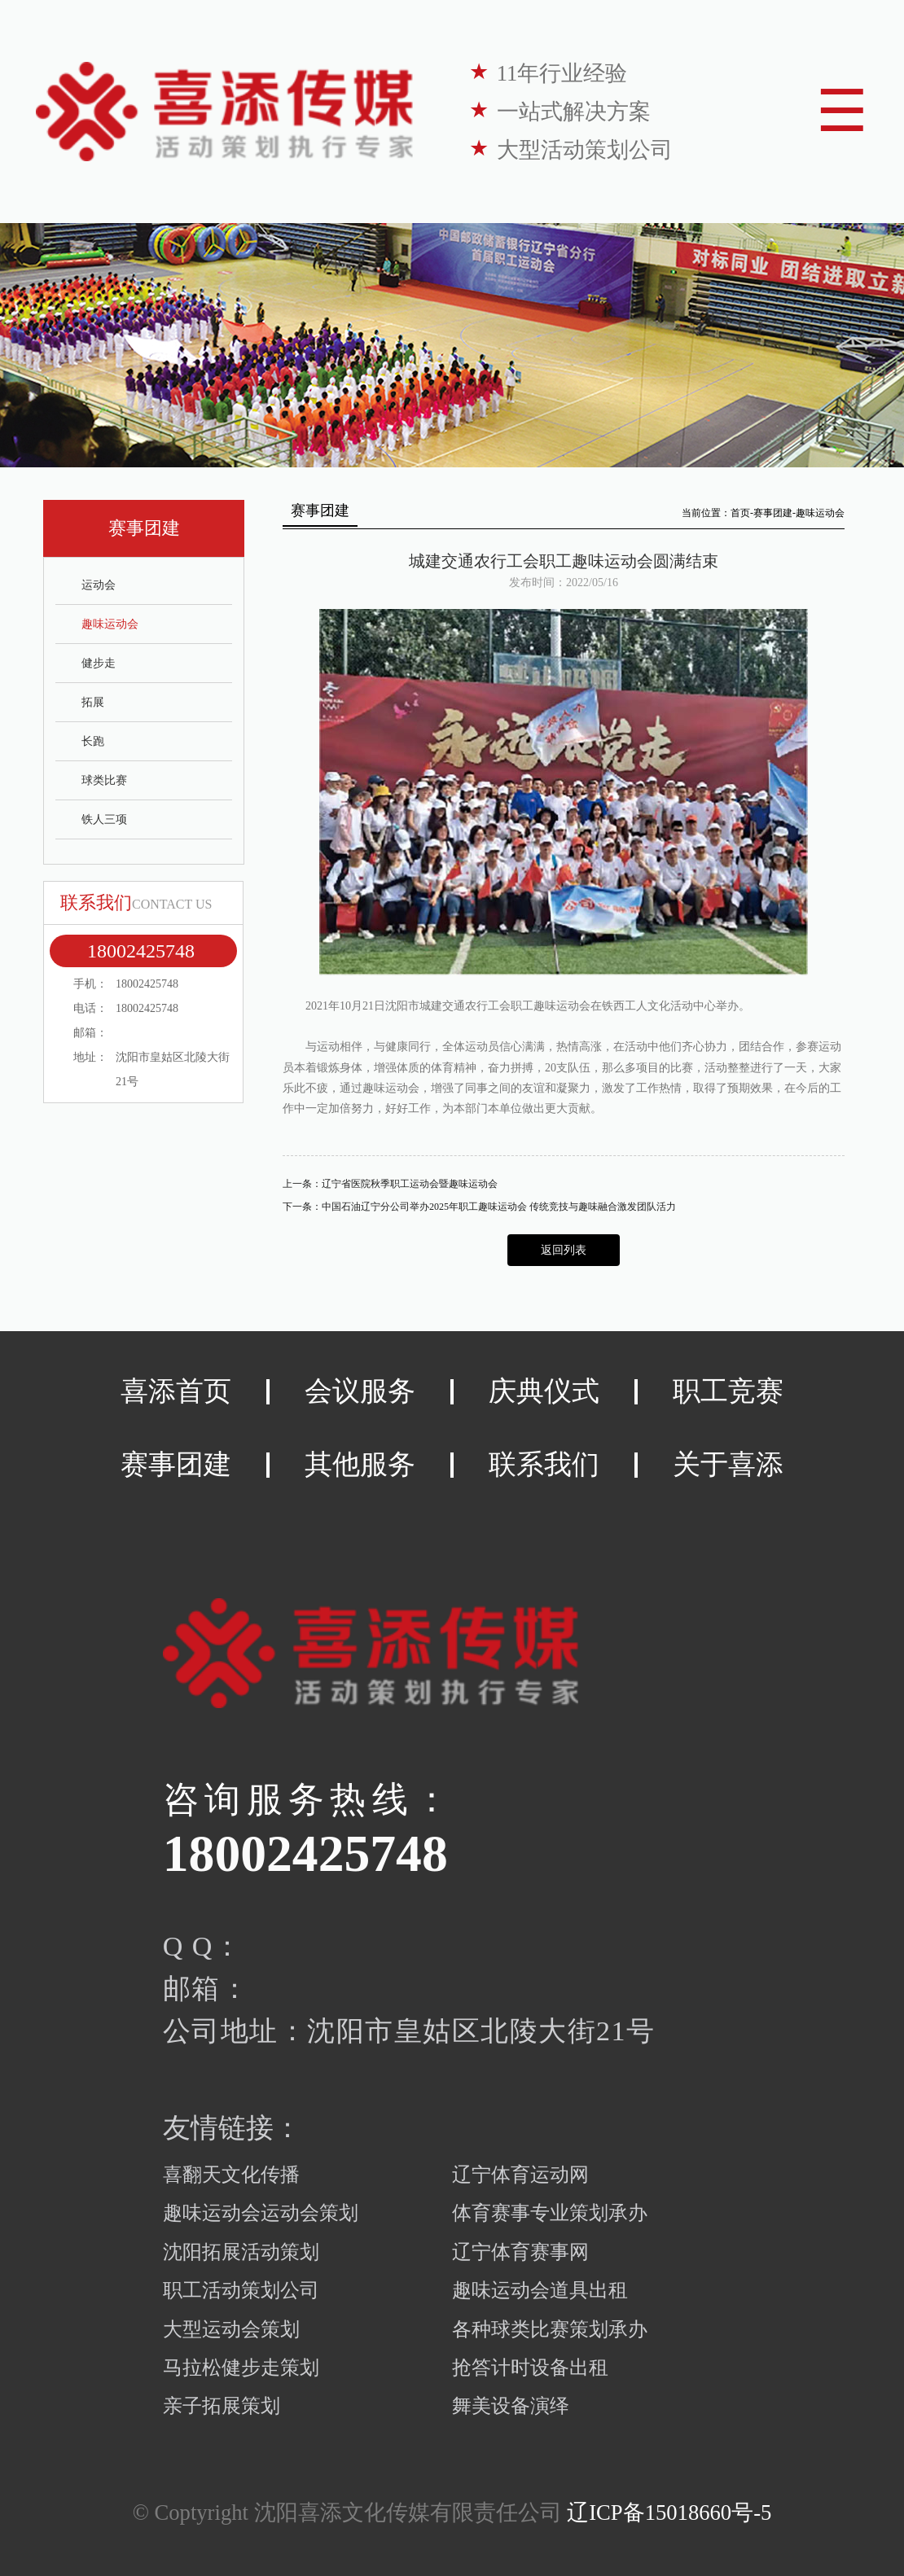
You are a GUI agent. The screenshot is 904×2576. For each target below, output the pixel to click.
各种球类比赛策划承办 (549, 2329)
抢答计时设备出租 (530, 2367)
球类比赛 (104, 780)
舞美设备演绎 (510, 2405)
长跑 (92, 741)
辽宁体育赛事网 (520, 2252)
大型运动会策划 (231, 2329)
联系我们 (544, 1464)
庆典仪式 (544, 1391)
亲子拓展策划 (221, 2405)
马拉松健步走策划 (241, 2367)
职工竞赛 (728, 1391)
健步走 (98, 663)
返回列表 (563, 1250)
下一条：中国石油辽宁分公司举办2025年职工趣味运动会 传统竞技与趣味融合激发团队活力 (479, 1206)
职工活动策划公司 (241, 2290)
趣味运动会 (109, 624)
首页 (740, 513)
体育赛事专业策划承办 (549, 2212)
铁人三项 (104, 819)
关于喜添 (728, 1464)
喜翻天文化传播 (231, 2174)
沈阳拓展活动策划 (241, 2252)
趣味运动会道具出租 (540, 2290)
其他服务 (360, 1464)
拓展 (92, 702)
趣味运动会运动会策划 (260, 2212)
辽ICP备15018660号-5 (669, 2512)
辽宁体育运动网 (520, 2174)
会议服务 (360, 1391)
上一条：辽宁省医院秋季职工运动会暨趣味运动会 (390, 1183)
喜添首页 (176, 1391)
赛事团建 (772, 513)
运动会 (98, 585)
